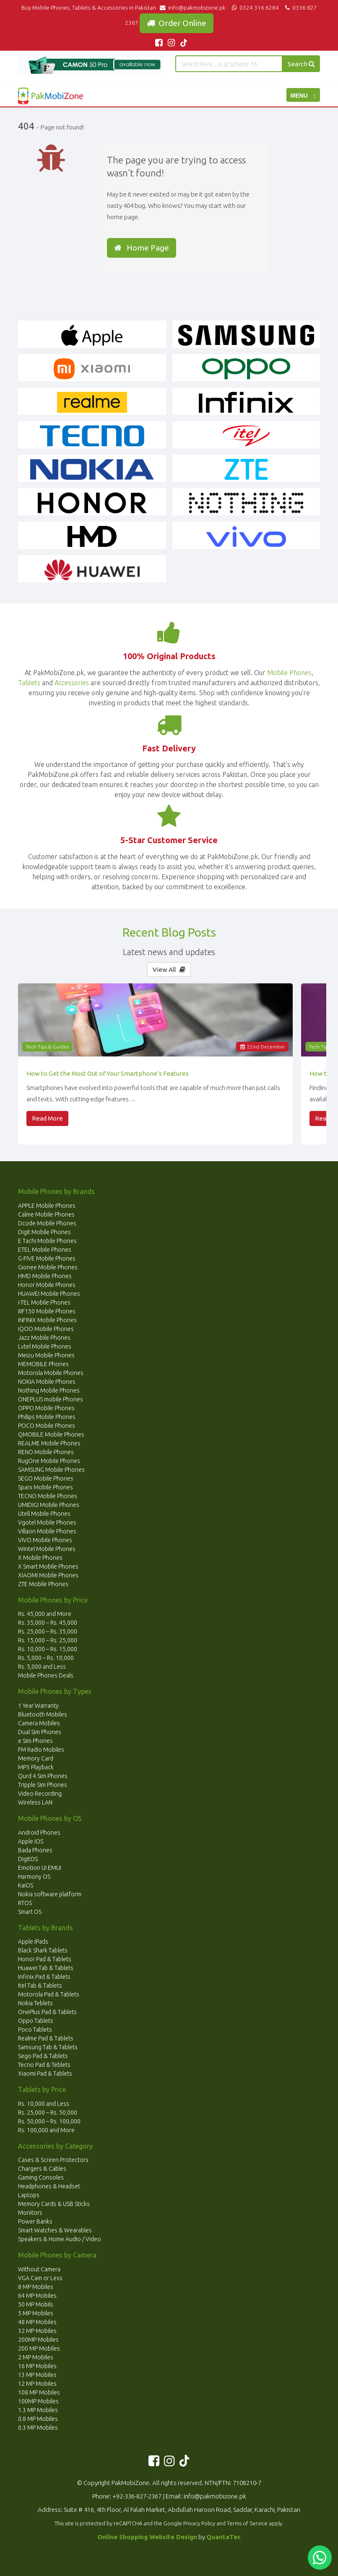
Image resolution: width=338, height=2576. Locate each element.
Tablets (29, 682)
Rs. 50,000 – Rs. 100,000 (49, 2121)
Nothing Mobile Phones (49, 1390)
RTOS (25, 1903)
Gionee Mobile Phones (48, 1267)
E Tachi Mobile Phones (47, 1241)
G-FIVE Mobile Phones (46, 1258)
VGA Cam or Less (40, 2278)
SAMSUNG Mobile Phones (51, 1469)
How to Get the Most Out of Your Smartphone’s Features (107, 1073)
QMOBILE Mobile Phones (51, 1434)
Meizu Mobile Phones (46, 1355)
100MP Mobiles (38, 2401)
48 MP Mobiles (37, 2322)
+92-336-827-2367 (136, 2496)
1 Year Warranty (38, 1705)
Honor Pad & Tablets (44, 1959)
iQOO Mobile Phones (46, 1329)
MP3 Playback (36, 1767)
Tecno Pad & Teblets (44, 2064)
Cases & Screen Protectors (53, 2160)
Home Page (141, 247)
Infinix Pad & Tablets (44, 1976)
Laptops (28, 2195)
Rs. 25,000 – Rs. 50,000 (47, 2112)
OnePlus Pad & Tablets (47, 2012)
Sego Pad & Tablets (43, 2056)
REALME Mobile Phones (49, 1443)
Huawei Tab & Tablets (45, 1968)
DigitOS (28, 1859)
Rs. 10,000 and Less (43, 2103)
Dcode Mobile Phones (47, 1223)
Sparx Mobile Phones (45, 1487)
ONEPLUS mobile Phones (50, 1399)
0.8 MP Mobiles (38, 2418)
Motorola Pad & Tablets (48, 1994)
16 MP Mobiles (37, 2366)
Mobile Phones (289, 672)
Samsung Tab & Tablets (48, 2047)
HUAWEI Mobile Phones (49, 1293)
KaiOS (25, 1885)
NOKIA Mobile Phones (46, 1381)
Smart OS (30, 1911)
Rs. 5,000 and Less (42, 1666)
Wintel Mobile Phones (46, 1549)
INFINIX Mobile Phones (47, 1320)
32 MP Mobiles (37, 2330)
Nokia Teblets (35, 2003)
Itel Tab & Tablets (40, 1985)
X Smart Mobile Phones (48, 1566)
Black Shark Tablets (43, 1950)
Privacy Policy (199, 2523)
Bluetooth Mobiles (42, 1714)
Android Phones (39, 1832)
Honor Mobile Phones (46, 1285)
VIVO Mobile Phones (45, 1540)
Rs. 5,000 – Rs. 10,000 (46, 1657)
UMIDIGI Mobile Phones (48, 1505)
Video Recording (40, 1793)
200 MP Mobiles (39, 2348)
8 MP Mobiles (35, 2286)
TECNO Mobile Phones (47, 1496)
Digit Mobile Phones (44, 1232)
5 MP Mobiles (35, 2313)
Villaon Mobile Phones (47, 1531)
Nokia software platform (49, 1894)
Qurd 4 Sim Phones (43, 1776)
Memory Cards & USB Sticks (54, 2204)
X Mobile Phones (40, 1557)
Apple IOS (30, 1841)
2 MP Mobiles (35, 2357)
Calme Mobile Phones (46, 1214)
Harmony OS (34, 1876)
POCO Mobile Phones (46, 1425)
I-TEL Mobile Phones (44, 1302)
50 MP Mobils (35, 2304)
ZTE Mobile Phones (43, 1584)
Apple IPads (33, 1941)
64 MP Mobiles (37, 2295)
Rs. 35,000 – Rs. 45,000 (47, 1622)
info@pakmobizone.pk (194, 7)
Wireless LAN (35, 1802)
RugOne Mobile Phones (49, 1461)
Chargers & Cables (42, 2168)
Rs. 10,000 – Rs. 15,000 (47, 1649)
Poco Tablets (35, 2029)
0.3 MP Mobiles (38, 2427)
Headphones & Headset (49, 2186)
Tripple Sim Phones (42, 1784)
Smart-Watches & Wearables (55, 2230)
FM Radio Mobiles (41, 1749)
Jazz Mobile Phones (44, 1337)
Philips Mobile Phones (46, 1417)
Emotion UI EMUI (39, 1867)
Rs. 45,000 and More (44, 1613)
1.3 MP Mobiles (38, 2410)
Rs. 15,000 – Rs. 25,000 (47, 1640)
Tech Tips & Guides (47, 1046)
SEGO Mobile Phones (45, 1478)
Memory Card (35, 1758)
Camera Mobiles (39, 1723)
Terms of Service (247, 2523)
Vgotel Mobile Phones (47, 1522)
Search (301, 63)
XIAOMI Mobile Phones (48, 1575)
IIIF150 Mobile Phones (46, 1311)
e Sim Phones (35, 1740)
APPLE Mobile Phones (46, 1205)
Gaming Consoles (41, 2177)
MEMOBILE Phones (43, 1364)
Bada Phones (35, 1850)
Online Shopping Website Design (147, 2536)
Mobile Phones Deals (45, 1675)
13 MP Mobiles (37, 2374)
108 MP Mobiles (39, 2392)
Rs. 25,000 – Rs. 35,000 (47, 1631)
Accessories (72, 682)
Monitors (30, 2212)
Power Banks (35, 2221)
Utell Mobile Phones (44, 1513)
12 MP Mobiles (37, 2383)
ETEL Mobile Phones (44, 1249)
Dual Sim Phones (39, 1732)
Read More (47, 1118)
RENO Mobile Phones (46, 1452)
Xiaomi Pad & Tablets (45, 2073)
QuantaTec (223, 2536)
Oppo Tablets (35, 2020)
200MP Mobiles (38, 2339)
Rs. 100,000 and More (46, 2130)
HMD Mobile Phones (45, 1276)
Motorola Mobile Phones (50, 1373)
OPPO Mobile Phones (46, 1408)
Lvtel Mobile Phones (44, 1346)
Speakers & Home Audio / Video (59, 2239)
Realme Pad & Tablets (45, 2038)
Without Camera (39, 2269)
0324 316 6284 (254, 7)
